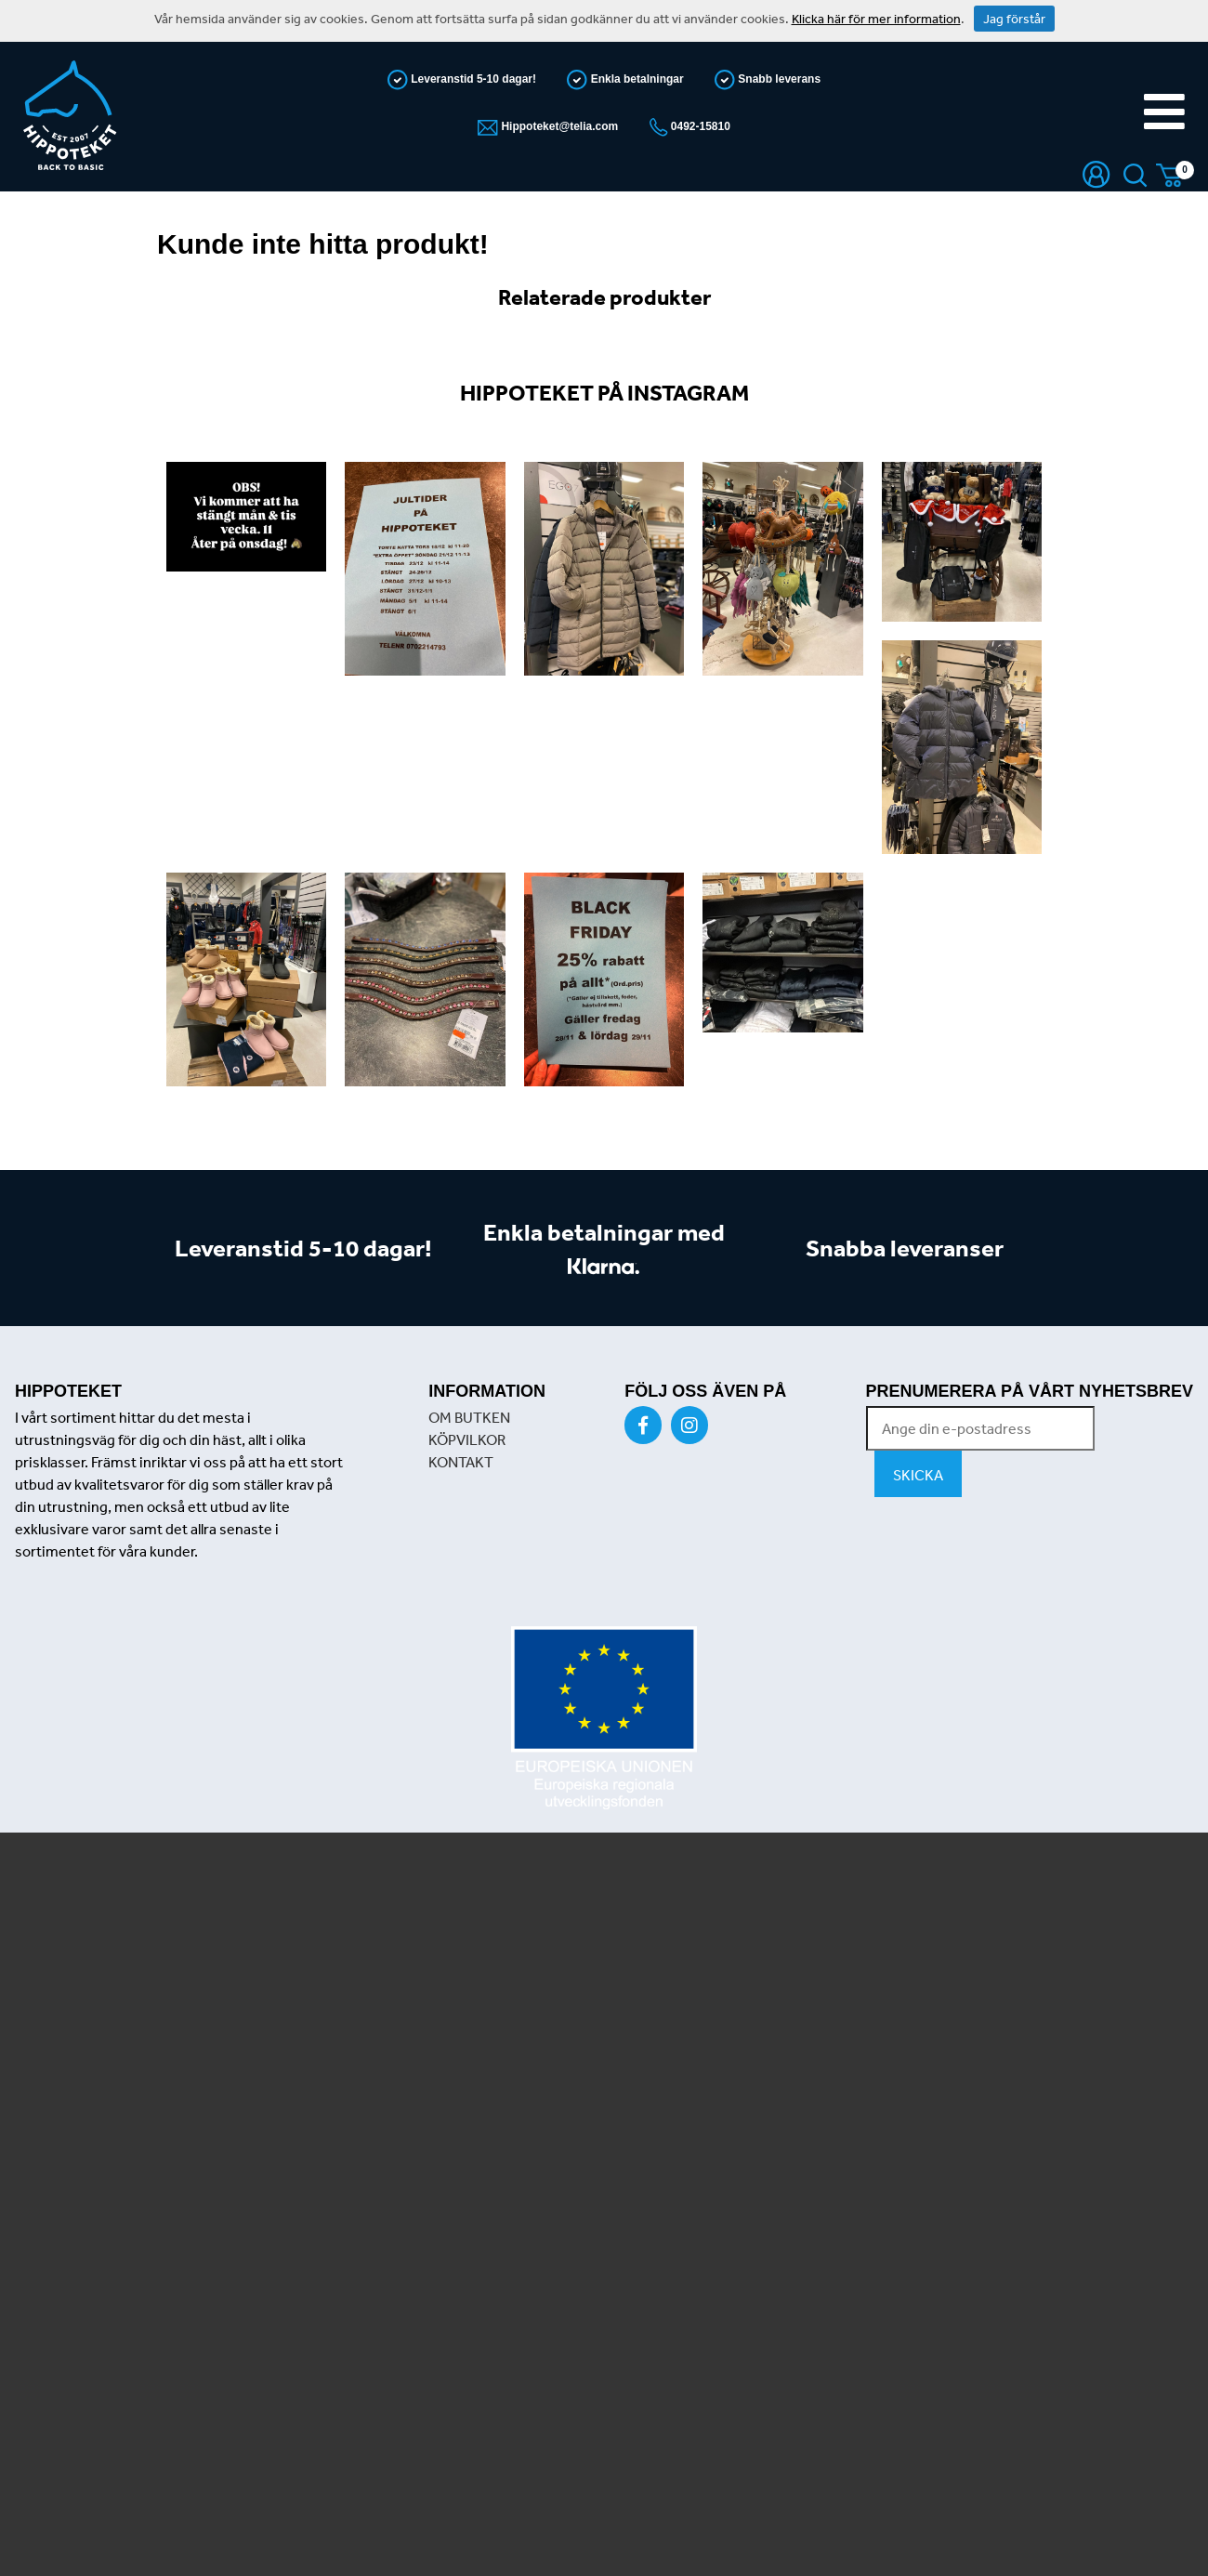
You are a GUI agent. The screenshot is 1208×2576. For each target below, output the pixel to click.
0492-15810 (699, 126)
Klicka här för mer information (876, 18)
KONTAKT (460, 1461)
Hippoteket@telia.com (558, 126)
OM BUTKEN (469, 1417)
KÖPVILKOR (467, 1439)
